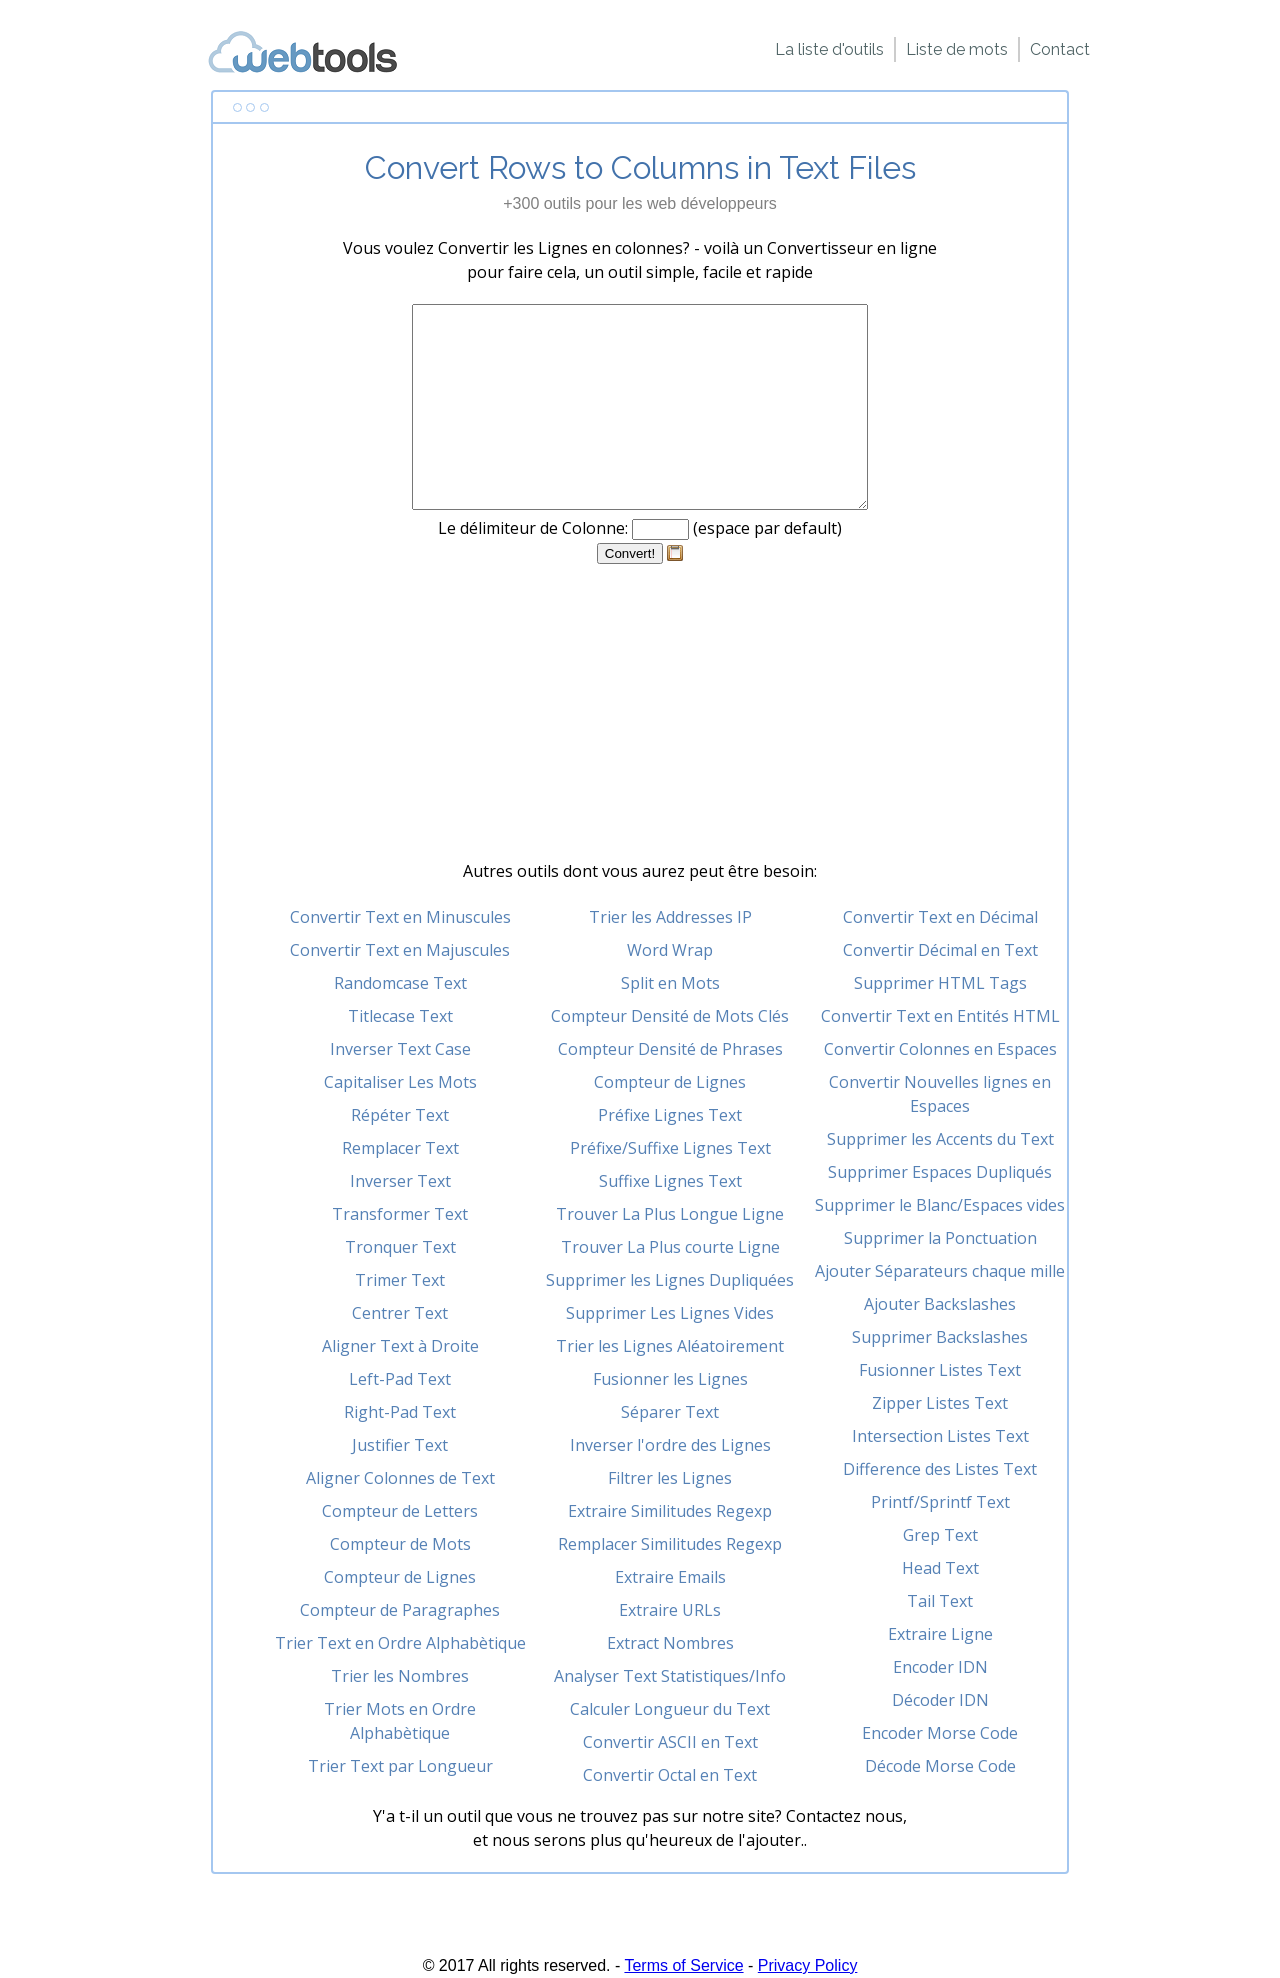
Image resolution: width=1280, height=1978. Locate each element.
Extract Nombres (670, 1643)
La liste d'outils (829, 49)
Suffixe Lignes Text (670, 1181)
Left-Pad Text (400, 1379)
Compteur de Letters (400, 1511)
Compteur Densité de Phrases (670, 1049)
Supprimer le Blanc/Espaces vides (940, 1205)
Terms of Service (683, 1965)
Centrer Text (400, 1313)
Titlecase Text (400, 1016)
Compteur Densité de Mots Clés (670, 1016)
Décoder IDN (940, 1700)
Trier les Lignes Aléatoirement (670, 1346)
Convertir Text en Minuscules (400, 917)
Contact (1060, 49)
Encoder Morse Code (940, 1733)
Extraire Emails (670, 1577)
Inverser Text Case (400, 1049)
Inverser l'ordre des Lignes (670, 1445)
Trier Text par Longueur (400, 1766)
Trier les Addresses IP (670, 917)
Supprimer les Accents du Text (940, 1139)
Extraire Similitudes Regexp (670, 1511)
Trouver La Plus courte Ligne (670, 1247)
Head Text (940, 1568)
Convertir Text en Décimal (940, 917)
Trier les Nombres (400, 1676)
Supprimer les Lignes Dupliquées (670, 1280)
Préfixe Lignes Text (670, 1115)
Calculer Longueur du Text (670, 1709)
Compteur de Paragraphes (400, 1610)
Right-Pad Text (400, 1412)
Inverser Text (400, 1181)
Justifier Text (400, 1445)
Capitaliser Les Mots (400, 1082)
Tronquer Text (400, 1247)
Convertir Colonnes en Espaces (940, 1049)
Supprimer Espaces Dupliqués (940, 1172)
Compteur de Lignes (400, 1577)
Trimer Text (400, 1280)
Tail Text (940, 1601)
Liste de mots (957, 49)
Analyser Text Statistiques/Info (670, 1676)
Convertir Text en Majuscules (400, 950)
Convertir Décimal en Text (940, 950)
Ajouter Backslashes (940, 1304)
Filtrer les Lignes (670, 1478)
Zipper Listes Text (940, 1403)
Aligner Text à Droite (400, 1346)
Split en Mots (670, 983)
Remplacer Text (400, 1148)
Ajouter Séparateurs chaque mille (940, 1271)
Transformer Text (400, 1214)
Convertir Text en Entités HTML (940, 1016)
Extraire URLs (670, 1610)
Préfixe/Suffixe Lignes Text (670, 1148)
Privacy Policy (808, 1965)
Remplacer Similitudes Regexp (670, 1544)
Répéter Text (400, 1115)
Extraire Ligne (940, 1634)
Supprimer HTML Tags (940, 983)
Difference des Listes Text (940, 1469)
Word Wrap (670, 950)
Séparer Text (670, 1412)
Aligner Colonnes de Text (400, 1478)
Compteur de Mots (400, 1544)
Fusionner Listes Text (940, 1370)
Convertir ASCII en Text (670, 1742)
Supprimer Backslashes (940, 1337)
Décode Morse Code (940, 1766)
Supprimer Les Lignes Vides (670, 1313)
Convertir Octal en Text (670, 1775)
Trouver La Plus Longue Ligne (670, 1214)
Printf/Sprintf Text (940, 1502)
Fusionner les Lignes (670, 1379)
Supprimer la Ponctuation (940, 1238)
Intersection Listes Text (940, 1436)
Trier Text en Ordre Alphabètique (400, 1643)
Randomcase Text (400, 983)
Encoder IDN (940, 1667)
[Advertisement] (640, 719)
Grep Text (940, 1535)
